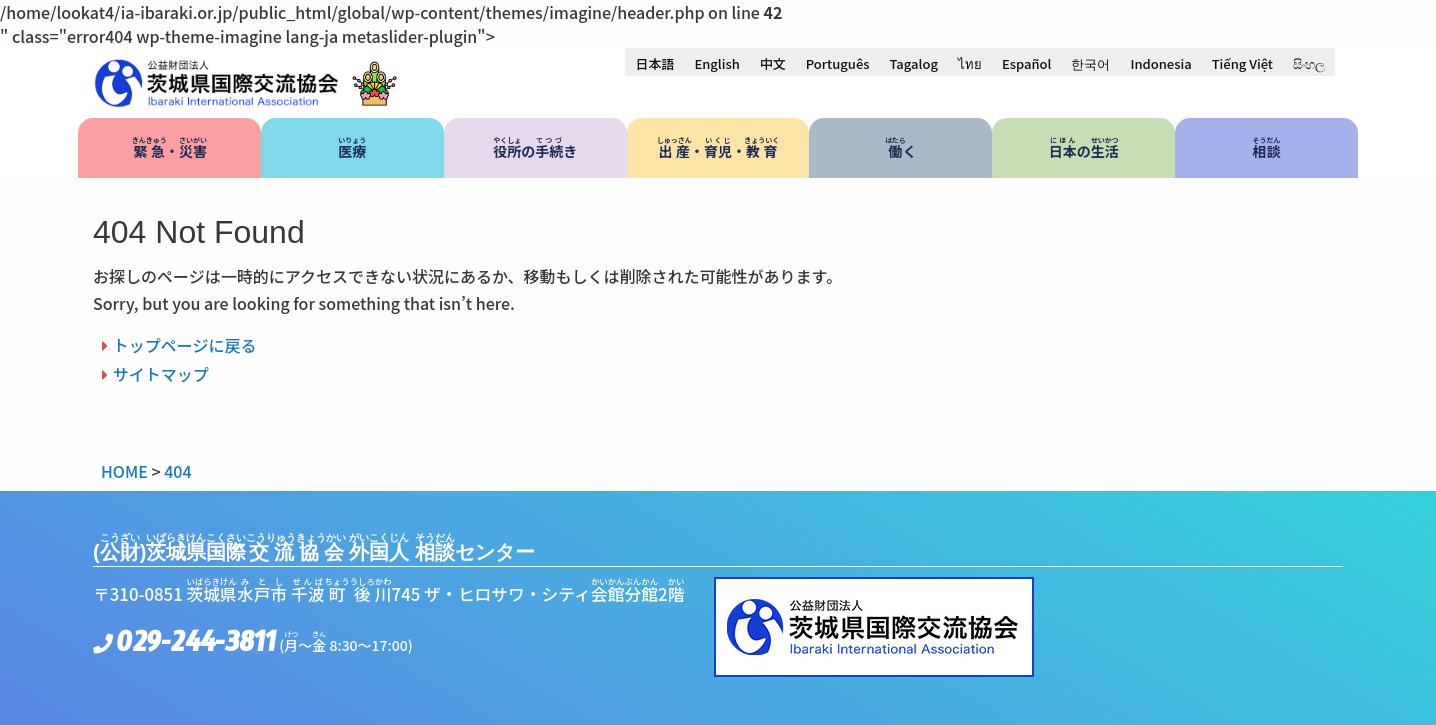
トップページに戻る (185, 345)
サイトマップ (161, 374)
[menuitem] (654, 63)
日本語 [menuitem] (654, 63)
